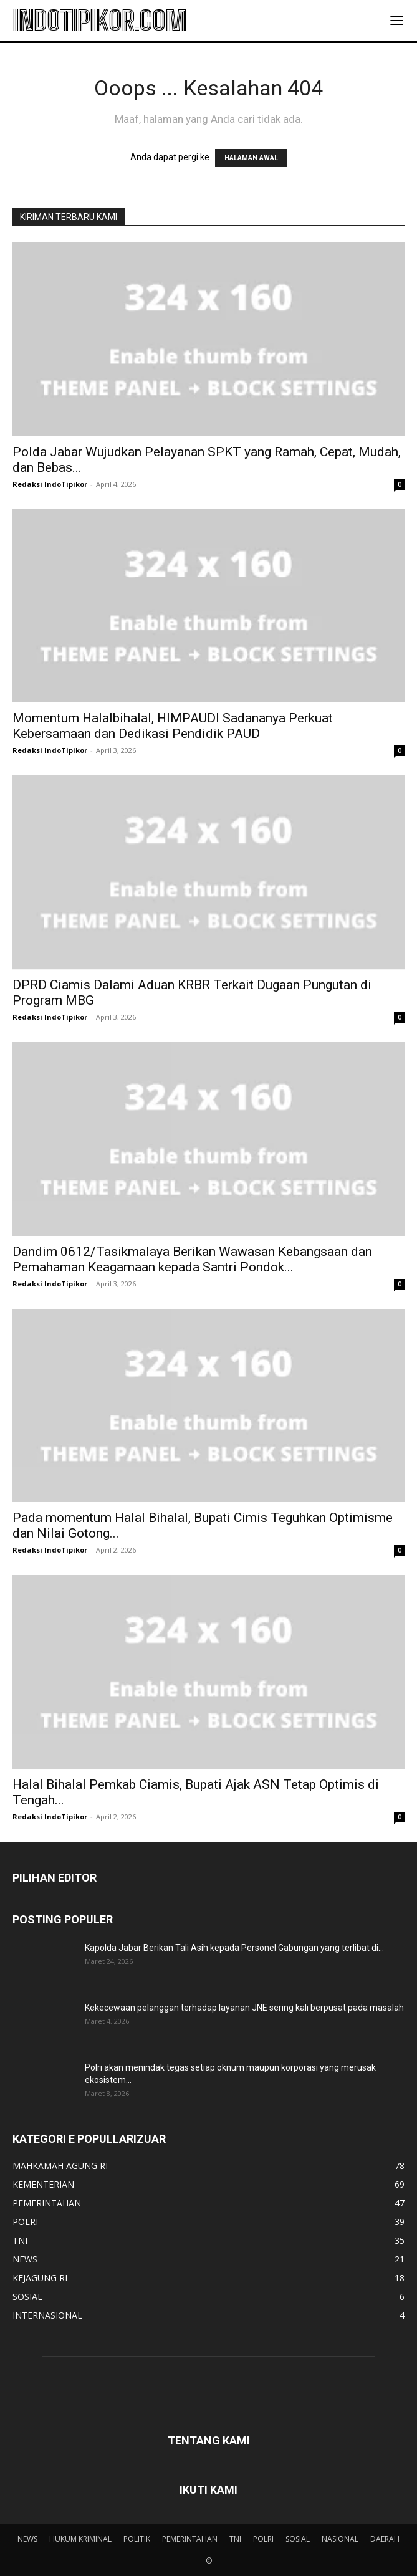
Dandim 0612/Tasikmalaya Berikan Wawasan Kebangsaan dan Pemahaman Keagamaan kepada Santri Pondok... (192, 1259)
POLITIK (136, 2539)
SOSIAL (297, 2539)
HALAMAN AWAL (251, 158)
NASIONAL (340, 2539)
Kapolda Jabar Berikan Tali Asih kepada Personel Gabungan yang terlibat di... (234, 1948)
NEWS (27, 2539)
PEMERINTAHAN (190, 2539)
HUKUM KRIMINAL (80, 2539)
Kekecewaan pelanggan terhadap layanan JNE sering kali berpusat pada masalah (244, 2008)
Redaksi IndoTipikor (49, 484)
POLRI (263, 2539)
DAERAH (385, 2539)
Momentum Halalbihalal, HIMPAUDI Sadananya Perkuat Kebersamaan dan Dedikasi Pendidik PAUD (172, 726)
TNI (235, 2539)
